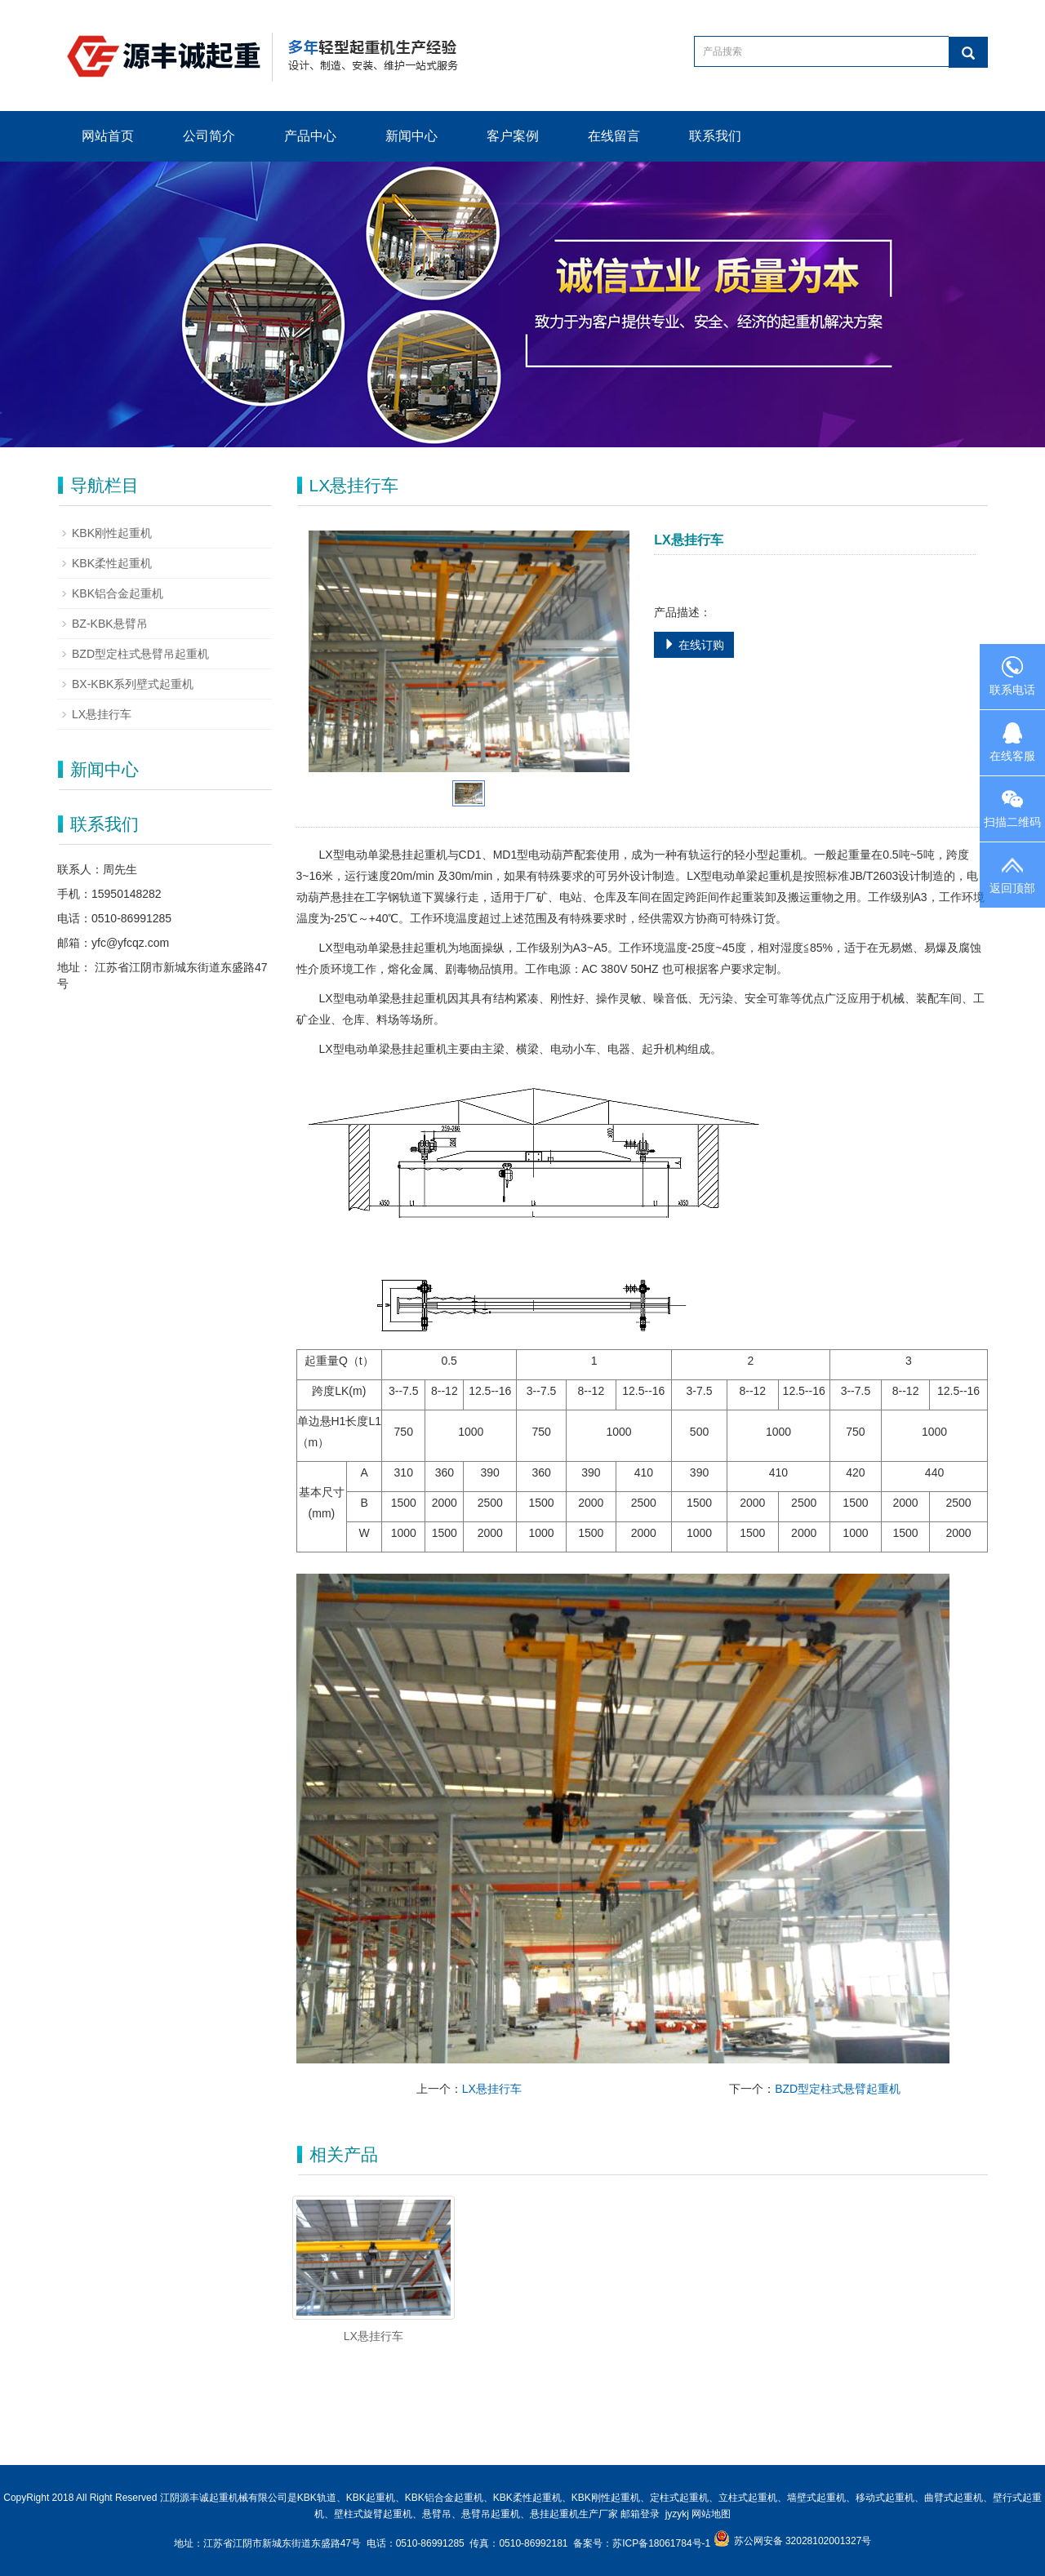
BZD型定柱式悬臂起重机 (837, 2088)
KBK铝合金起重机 (117, 593)
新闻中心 (411, 136)
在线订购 (694, 644)
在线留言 (614, 136)
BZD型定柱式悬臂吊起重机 (140, 653)
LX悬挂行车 (492, 2088)
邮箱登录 (640, 2514)
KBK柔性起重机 (112, 563)
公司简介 (209, 136)
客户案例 (513, 136)
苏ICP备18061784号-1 (662, 2543)
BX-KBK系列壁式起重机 (132, 684)
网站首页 (108, 136)
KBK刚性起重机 (112, 533)
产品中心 (310, 136)
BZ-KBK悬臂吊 (110, 623)
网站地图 (711, 2514)
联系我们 (715, 136)
